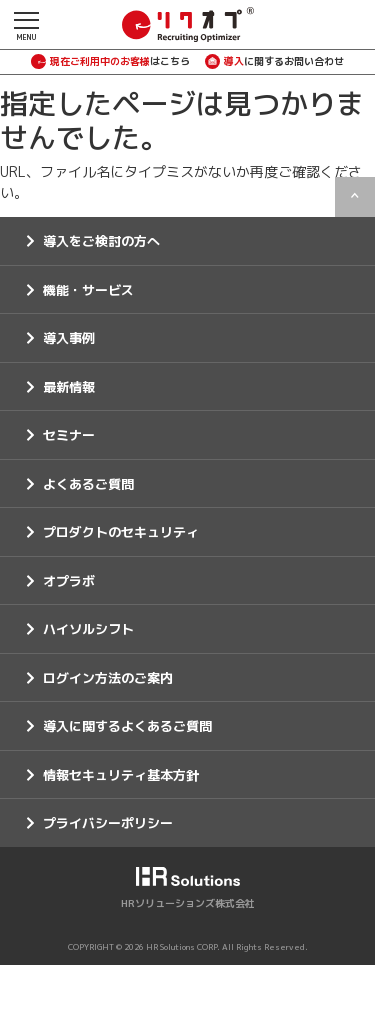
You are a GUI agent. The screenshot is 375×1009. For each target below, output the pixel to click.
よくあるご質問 (88, 484)
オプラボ (69, 581)
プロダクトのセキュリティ (121, 532)
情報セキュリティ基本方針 (121, 775)
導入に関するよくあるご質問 (127, 726)
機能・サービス (88, 290)
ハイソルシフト (88, 629)
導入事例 (69, 338)
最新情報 (69, 387)
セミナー (69, 435)
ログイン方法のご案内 (108, 678)
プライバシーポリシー (108, 823)
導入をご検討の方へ (101, 241)
